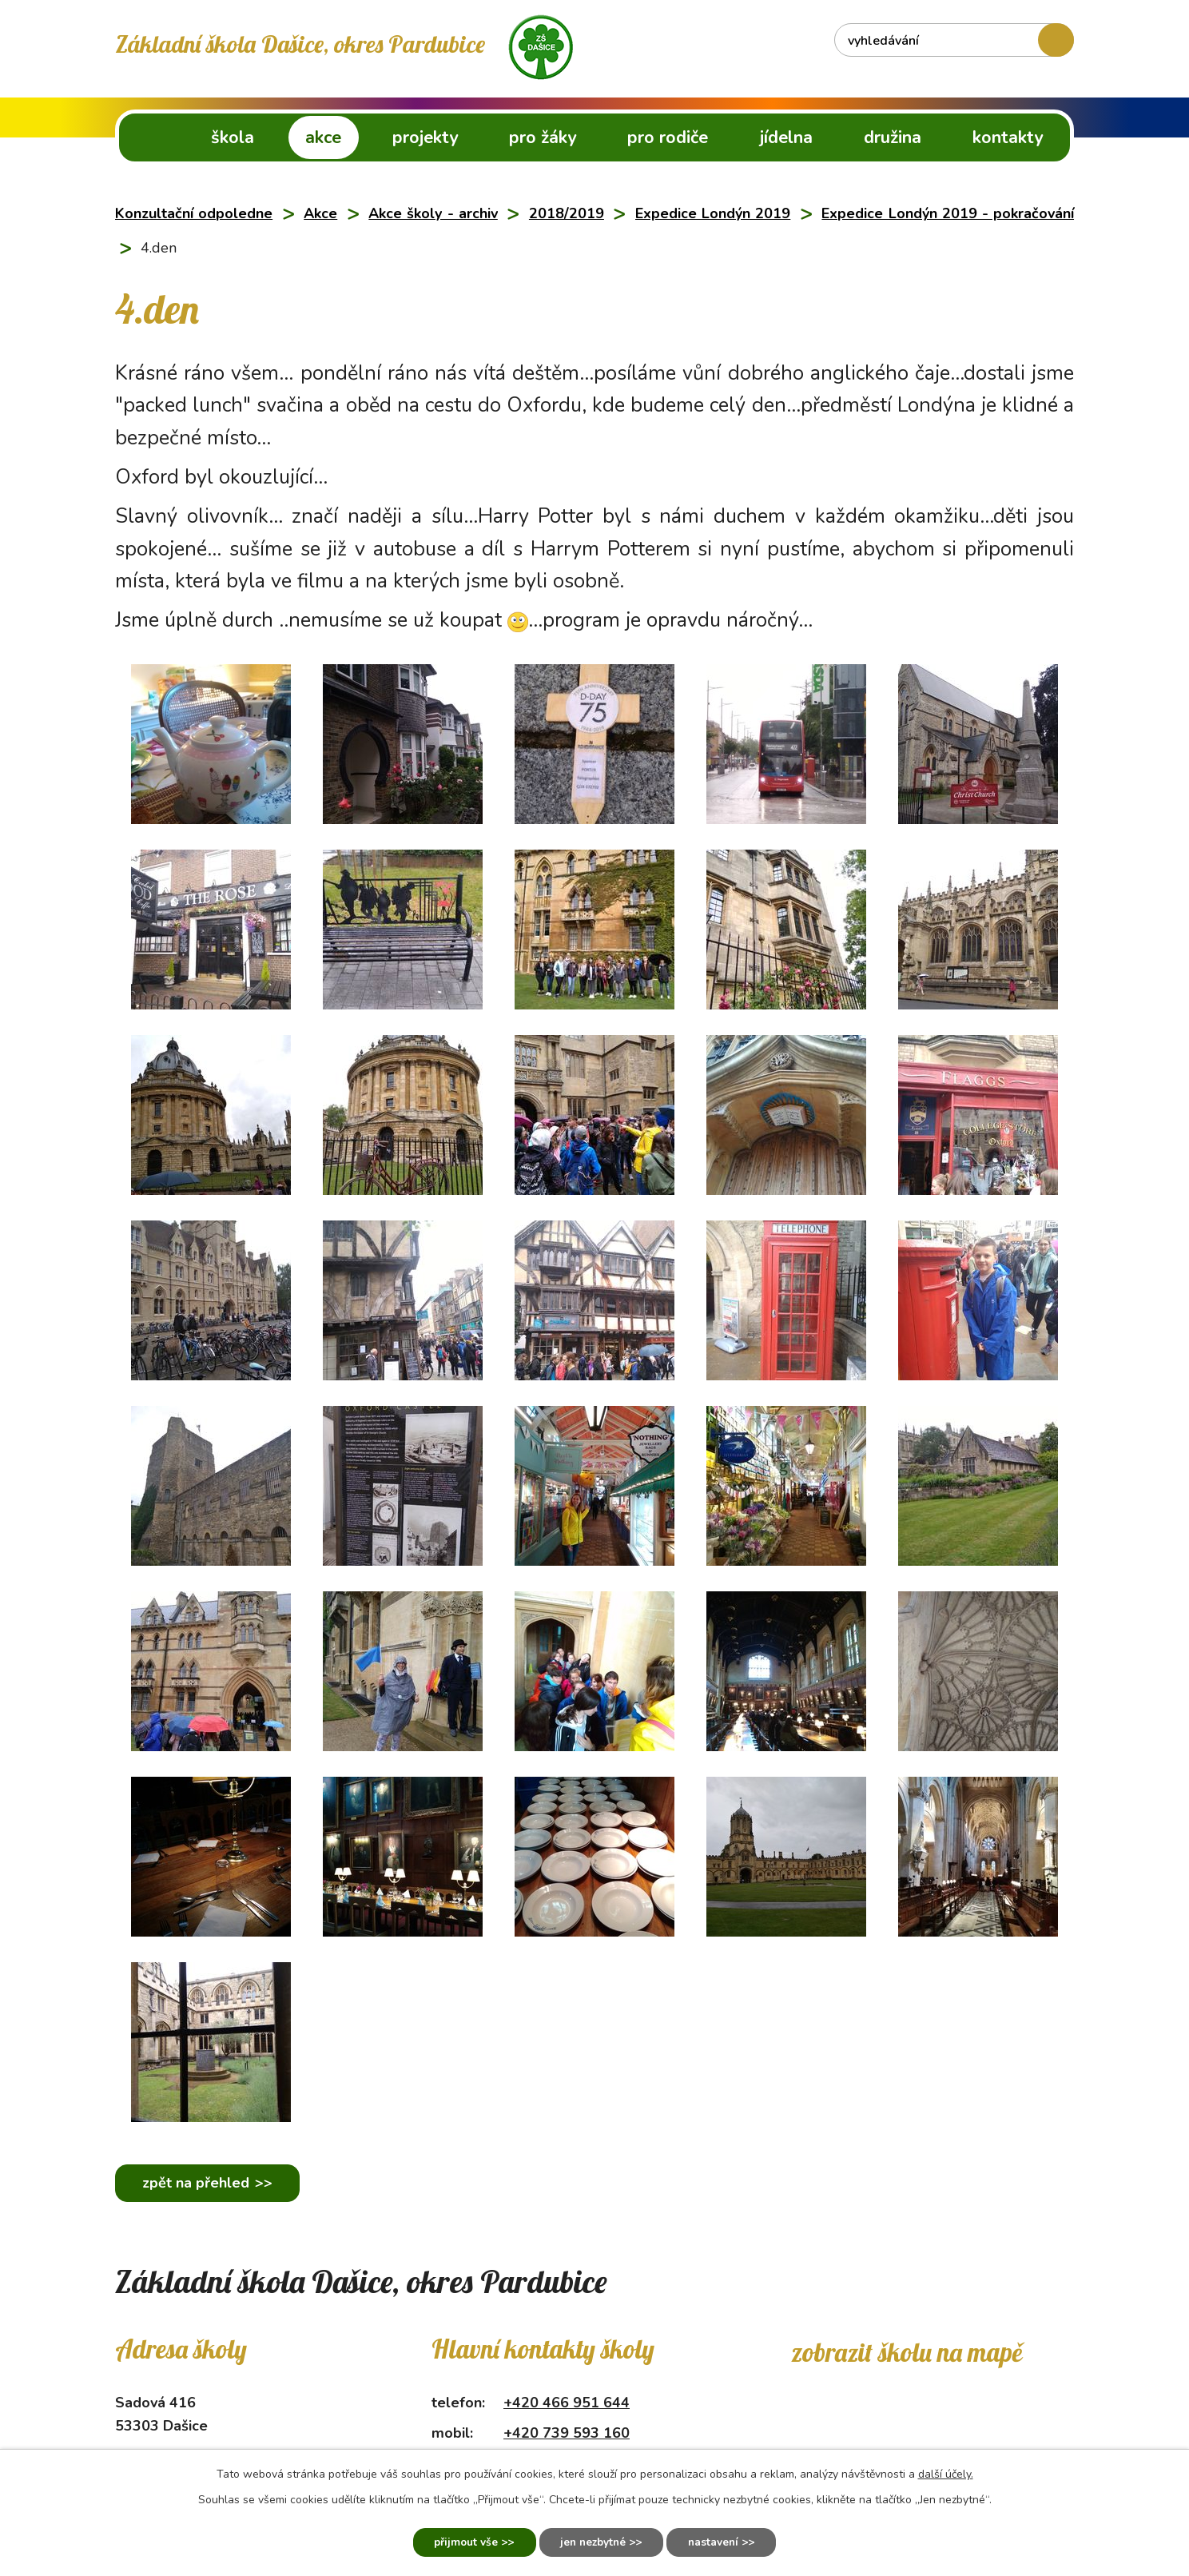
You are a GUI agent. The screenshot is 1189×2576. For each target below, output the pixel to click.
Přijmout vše (458, 2542)
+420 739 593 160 (566, 2433)
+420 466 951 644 (566, 2402)
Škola (232, 137)
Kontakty (1007, 137)
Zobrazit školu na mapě (906, 2352)
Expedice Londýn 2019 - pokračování (947, 213)
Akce (323, 137)
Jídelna (786, 137)
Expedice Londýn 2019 (712, 213)
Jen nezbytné (592, 2542)
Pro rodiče (667, 137)
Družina (892, 137)
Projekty (425, 137)
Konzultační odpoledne (193, 213)
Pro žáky (542, 137)
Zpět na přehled (198, 2182)
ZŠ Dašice (148, 137)
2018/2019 (566, 213)
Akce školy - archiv (432, 213)
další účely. (945, 2472)
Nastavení (720, 2542)
